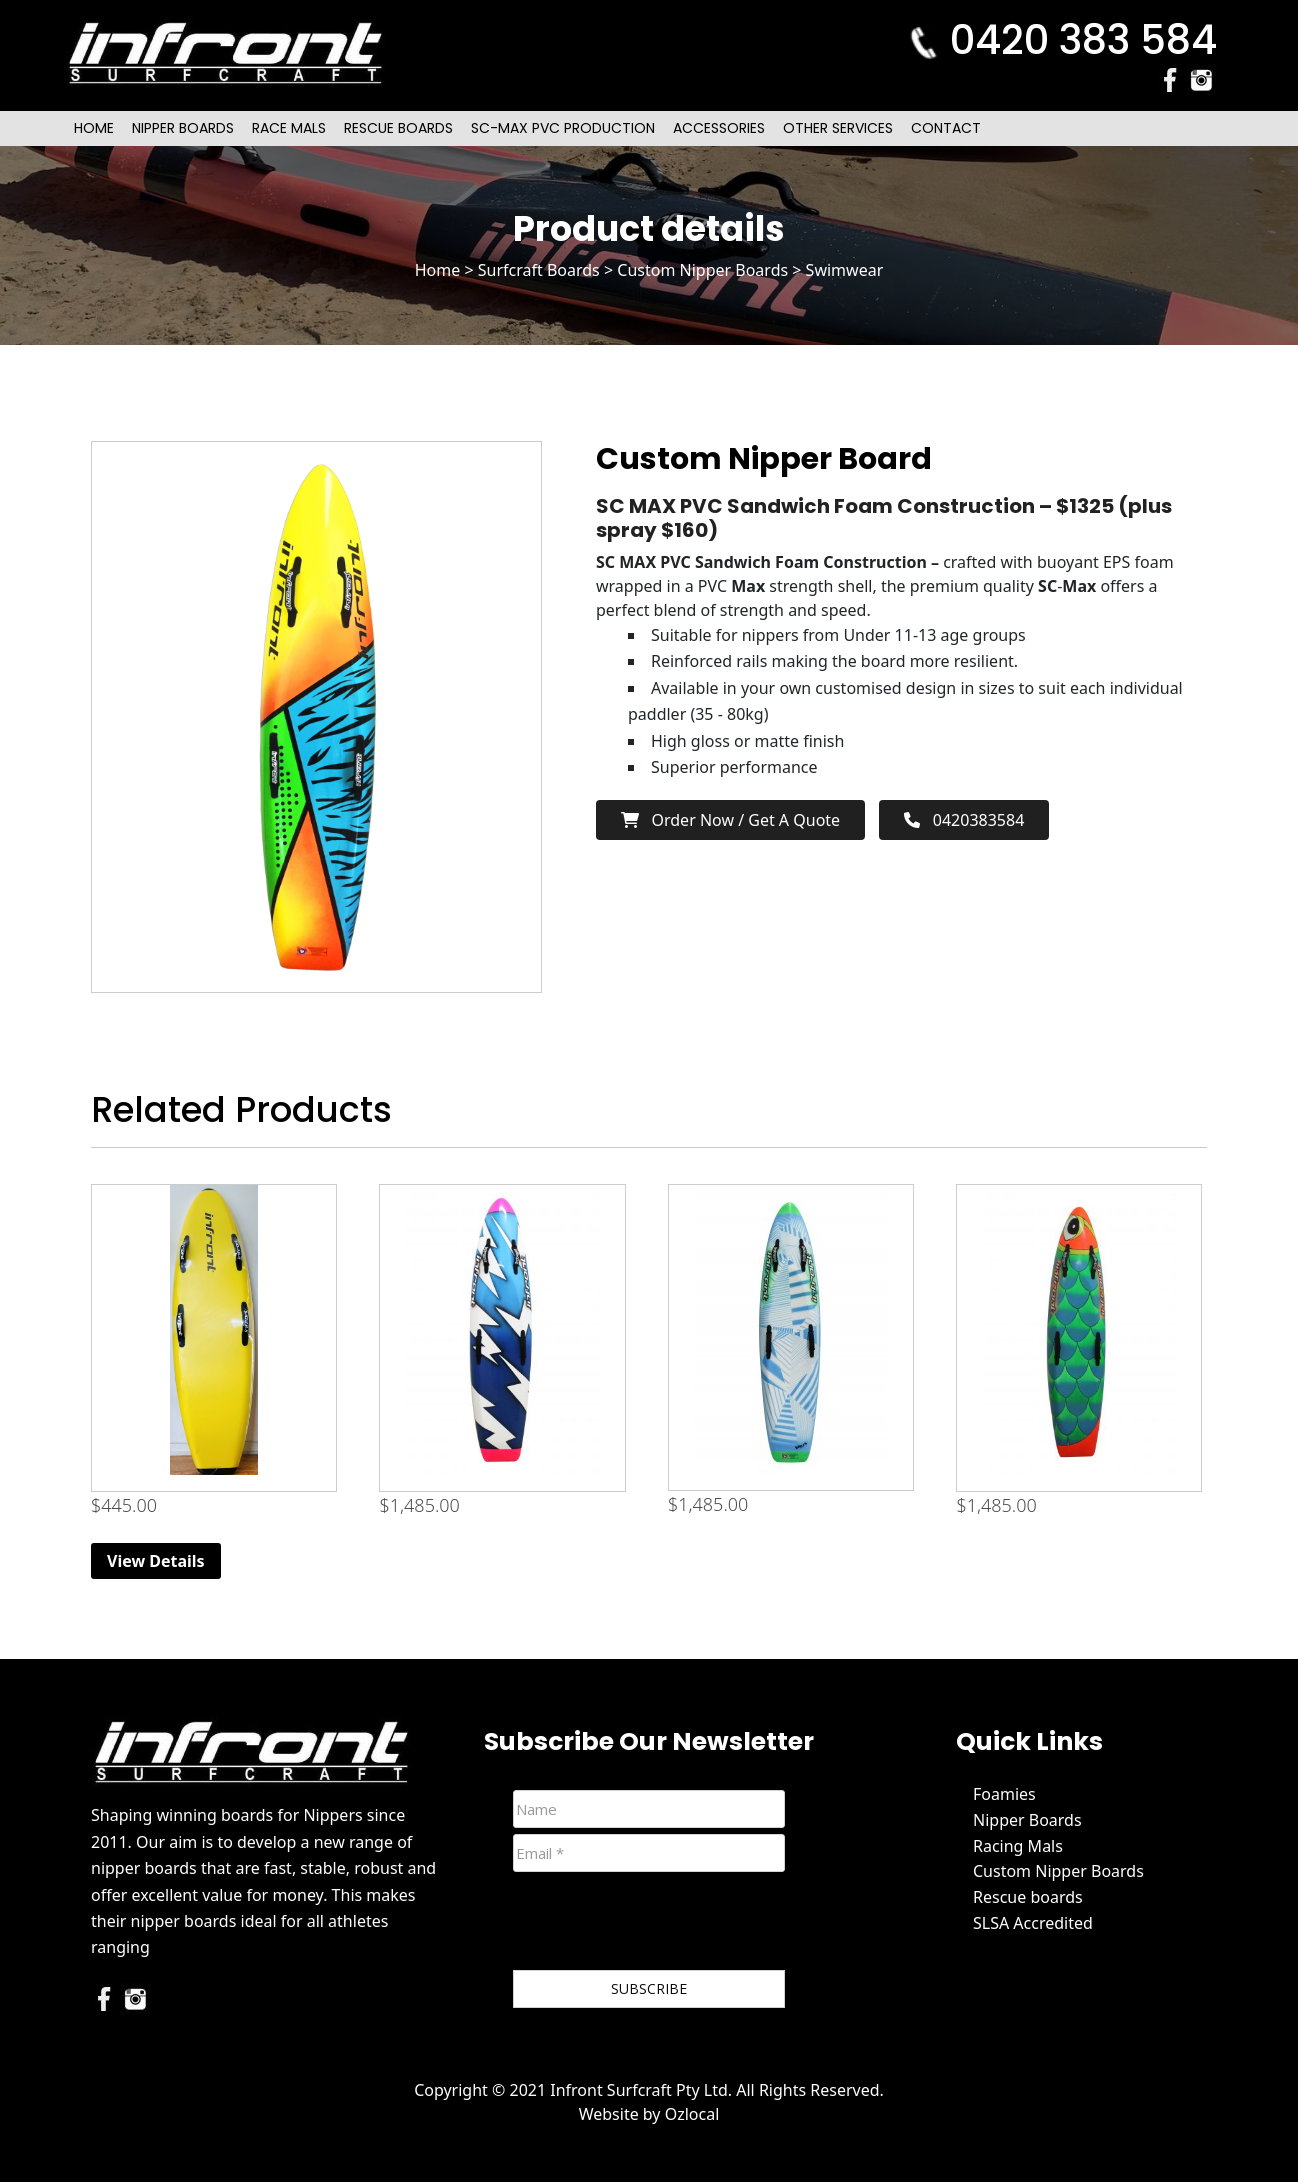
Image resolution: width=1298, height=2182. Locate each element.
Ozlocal (692, 2114)
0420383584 (964, 820)
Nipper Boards (183, 128)
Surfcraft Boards (539, 270)
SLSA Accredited (1033, 1923)
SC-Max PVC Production (563, 128)
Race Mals (289, 128)
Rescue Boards (398, 128)
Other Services (838, 128)
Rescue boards (1028, 1897)
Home (94, 128)
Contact (946, 128)
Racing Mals (1018, 1846)
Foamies (1004, 1794)
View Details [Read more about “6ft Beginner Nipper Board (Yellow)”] (156, 1561)
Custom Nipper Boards (702, 270)
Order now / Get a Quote (730, 820)
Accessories (719, 128)
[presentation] (665, 1925)
